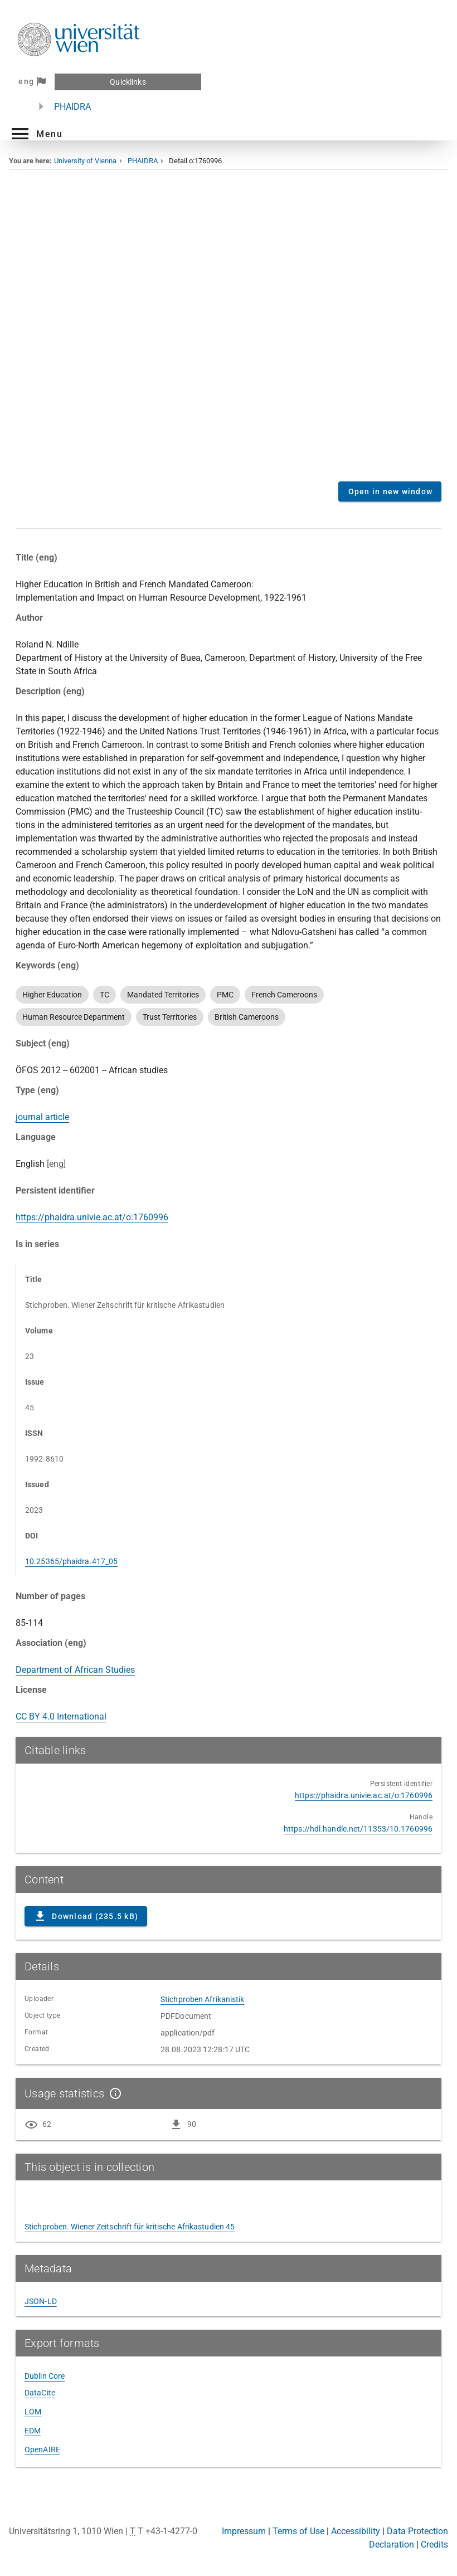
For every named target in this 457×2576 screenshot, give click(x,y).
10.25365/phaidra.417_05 (71, 1561)
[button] (35, 133)
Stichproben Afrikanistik (202, 1999)
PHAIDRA (72, 106)
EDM (33, 2430)
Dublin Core (45, 2376)
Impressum (244, 2531)
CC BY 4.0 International (61, 1716)
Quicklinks (127, 81)
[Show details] (113, 2093)
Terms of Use (298, 2531)
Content (228, 333)
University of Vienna (85, 161)
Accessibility (355, 2531)
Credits (434, 2544)
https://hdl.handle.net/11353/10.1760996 (358, 1828)
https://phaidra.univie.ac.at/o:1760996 (92, 1217)
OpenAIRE (42, 2449)
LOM (33, 2411)
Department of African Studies (75, 1669)
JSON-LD (41, 2301)
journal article (42, 1117)
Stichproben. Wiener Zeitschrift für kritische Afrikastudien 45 (130, 2226)
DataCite (40, 2392)
